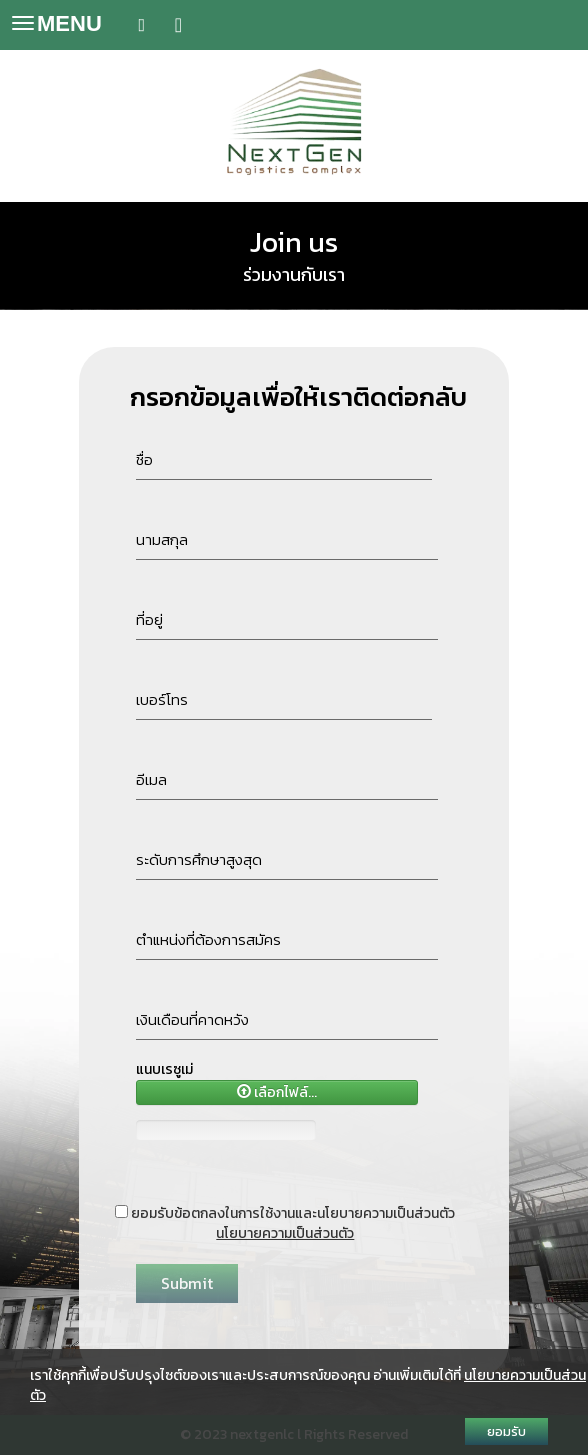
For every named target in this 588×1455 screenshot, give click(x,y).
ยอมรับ (506, 1431)
